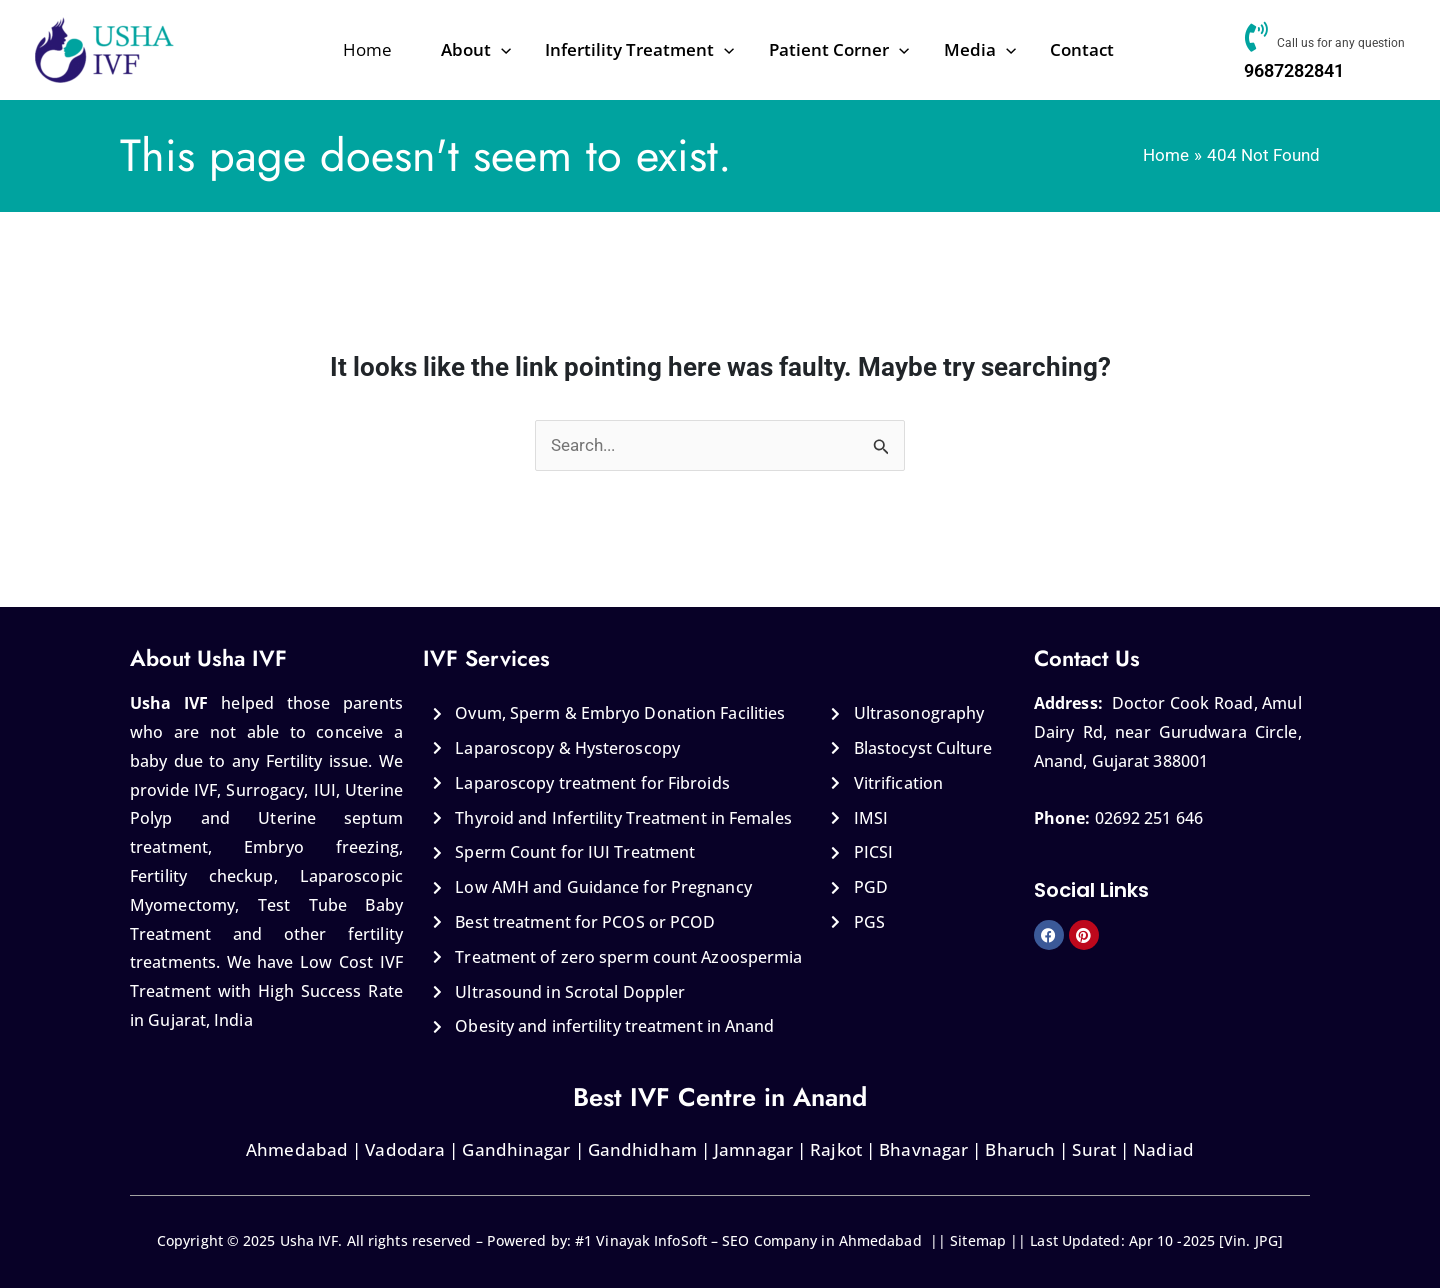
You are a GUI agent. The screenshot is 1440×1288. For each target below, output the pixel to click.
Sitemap (978, 1240)
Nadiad (1163, 1149)
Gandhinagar (516, 1149)
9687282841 (1292, 70)
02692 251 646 (1149, 818)
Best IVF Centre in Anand (720, 1097)
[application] (531, 50)
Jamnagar (753, 1149)
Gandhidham (642, 1149)
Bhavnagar (923, 1149)
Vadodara (403, 1149)
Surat (1094, 1149)
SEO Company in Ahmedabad (821, 1240)
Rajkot (836, 1149)
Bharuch (1020, 1149)
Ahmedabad (297, 1149)
